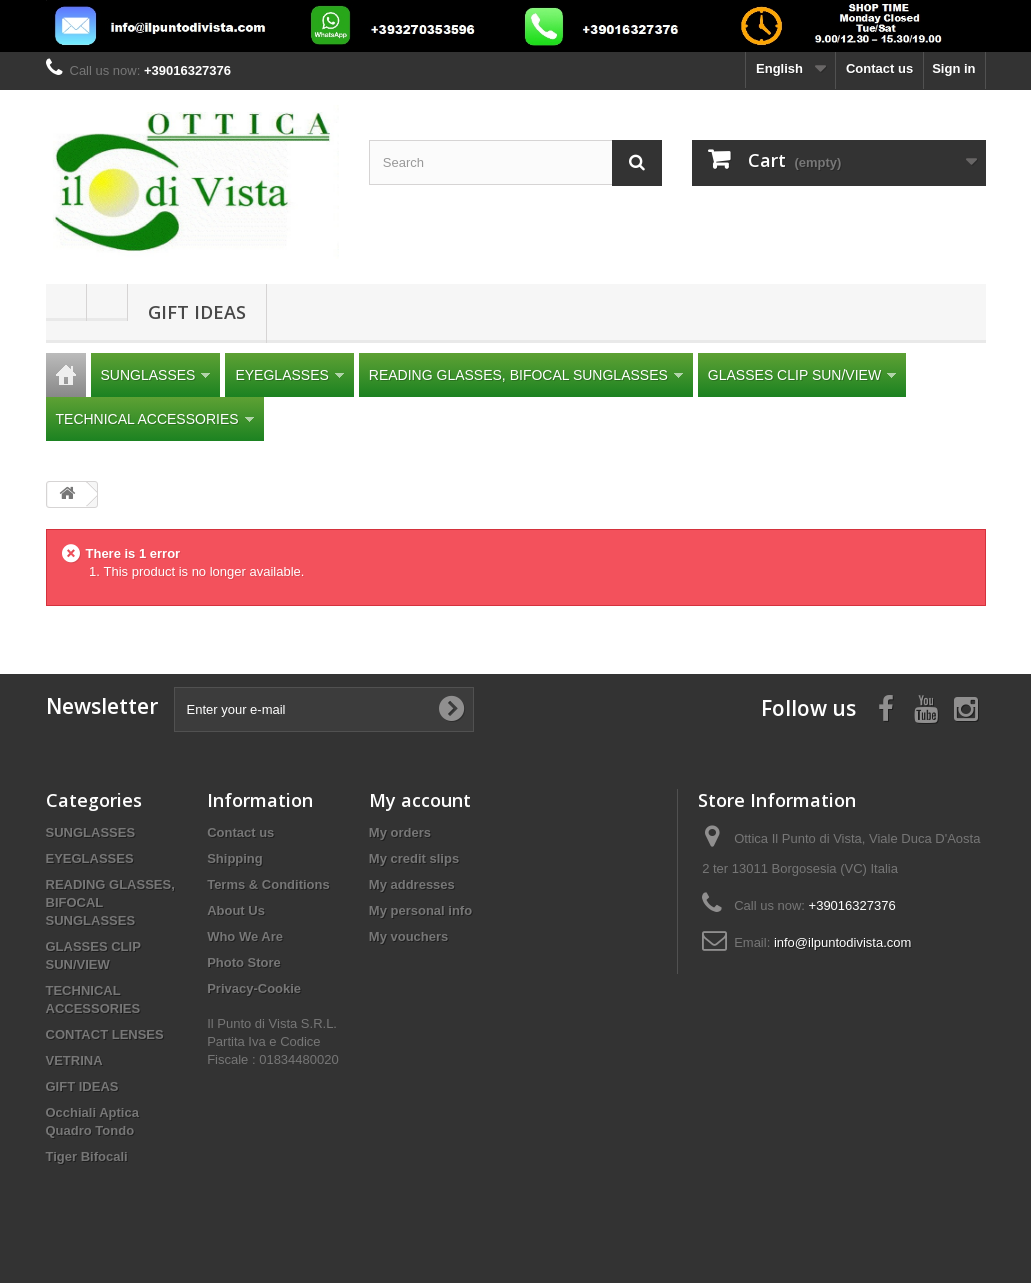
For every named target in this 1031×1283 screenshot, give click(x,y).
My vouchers (408, 936)
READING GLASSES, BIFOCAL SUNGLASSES (526, 375)
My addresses (412, 884)
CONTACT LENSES (105, 1034)
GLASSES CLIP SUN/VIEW (802, 375)
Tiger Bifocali (87, 1156)
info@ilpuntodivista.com (842, 942)
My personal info (420, 910)
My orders (400, 832)
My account (420, 800)
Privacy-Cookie (254, 988)
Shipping (235, 858)
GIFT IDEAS (197, 312)
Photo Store (244, 962)
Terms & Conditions (268, 884)
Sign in (953, 68)
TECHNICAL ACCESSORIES (155, 419)
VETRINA (74, 1060)
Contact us (879, 68)
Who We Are (245, 936)
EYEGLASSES (289, 375)
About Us (236, 910)
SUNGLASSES (156, 375)
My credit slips (414, 858)
